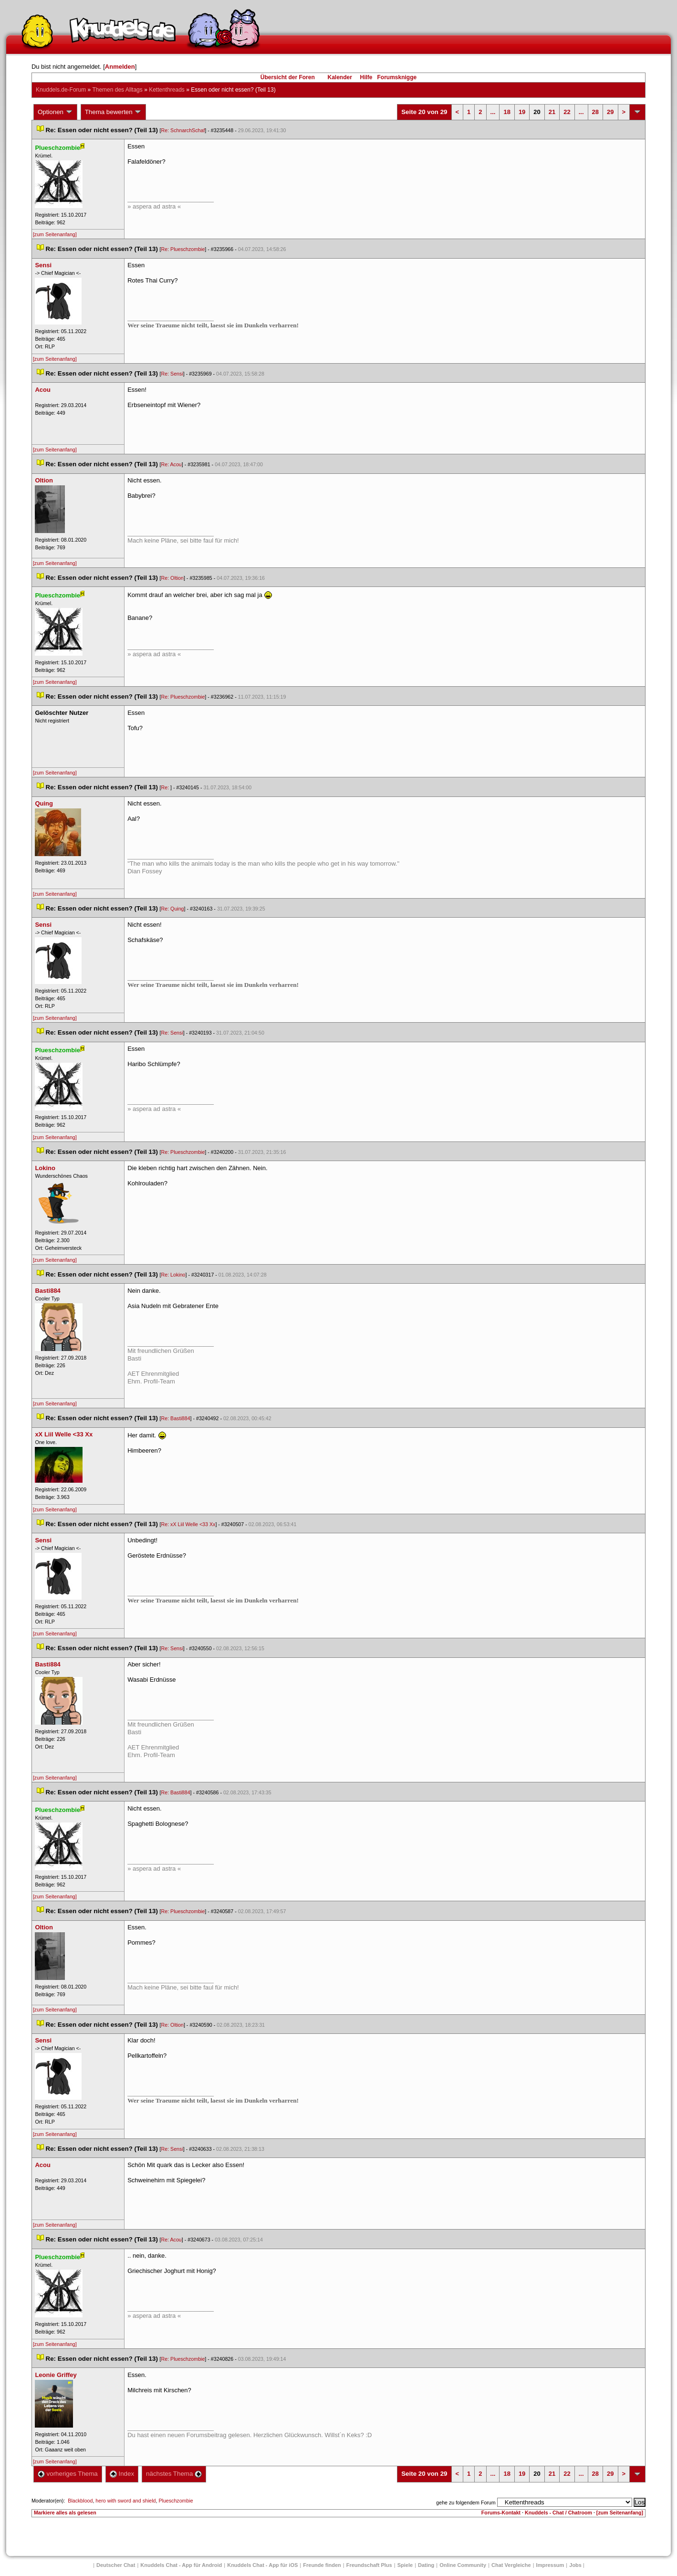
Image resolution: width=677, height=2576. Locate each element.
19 (522, 111)
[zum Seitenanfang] (55, 234)
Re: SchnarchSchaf (183, 130)
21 (552, 111)
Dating (426, 2565)
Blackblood (80, 2500)
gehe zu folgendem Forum (465, 2502)
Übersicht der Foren (287, 77)
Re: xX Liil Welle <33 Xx (188, 1524)
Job (575, 2565)
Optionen (55, 112)
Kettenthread (167, 89)
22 (566, 111)
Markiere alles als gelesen (65, 2512)
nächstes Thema (174, 2473)
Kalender (339, 77)
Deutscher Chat (115, 2565)
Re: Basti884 (175, 1418)
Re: (166, 787)
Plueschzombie (175, 2500)
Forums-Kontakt (501, 2512)
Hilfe (366, 77)
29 (610, 111)
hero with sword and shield (125, 2500)
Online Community (462, 2565)
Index (122, 2473)
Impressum (550, 2565)
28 (595, 111)
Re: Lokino (173, 1275)
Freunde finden (322, 2565)
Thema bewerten (113, 112)
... (493, 111)
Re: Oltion (172, 578)
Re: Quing (172, 908)
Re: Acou (171, 464)
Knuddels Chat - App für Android (181, 2565)
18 (506, 111)
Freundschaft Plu (369, 2565)
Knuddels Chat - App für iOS (262, 2565)
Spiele (405, 2565)
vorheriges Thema (68, 2473)
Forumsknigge (397, 77)
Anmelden (120, 66)
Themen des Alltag (117, 89)
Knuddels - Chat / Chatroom (558, 2512)
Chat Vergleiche (511, 2565)
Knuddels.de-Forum (61, 89)
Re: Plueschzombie (183, 249)
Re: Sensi (172, 374)
